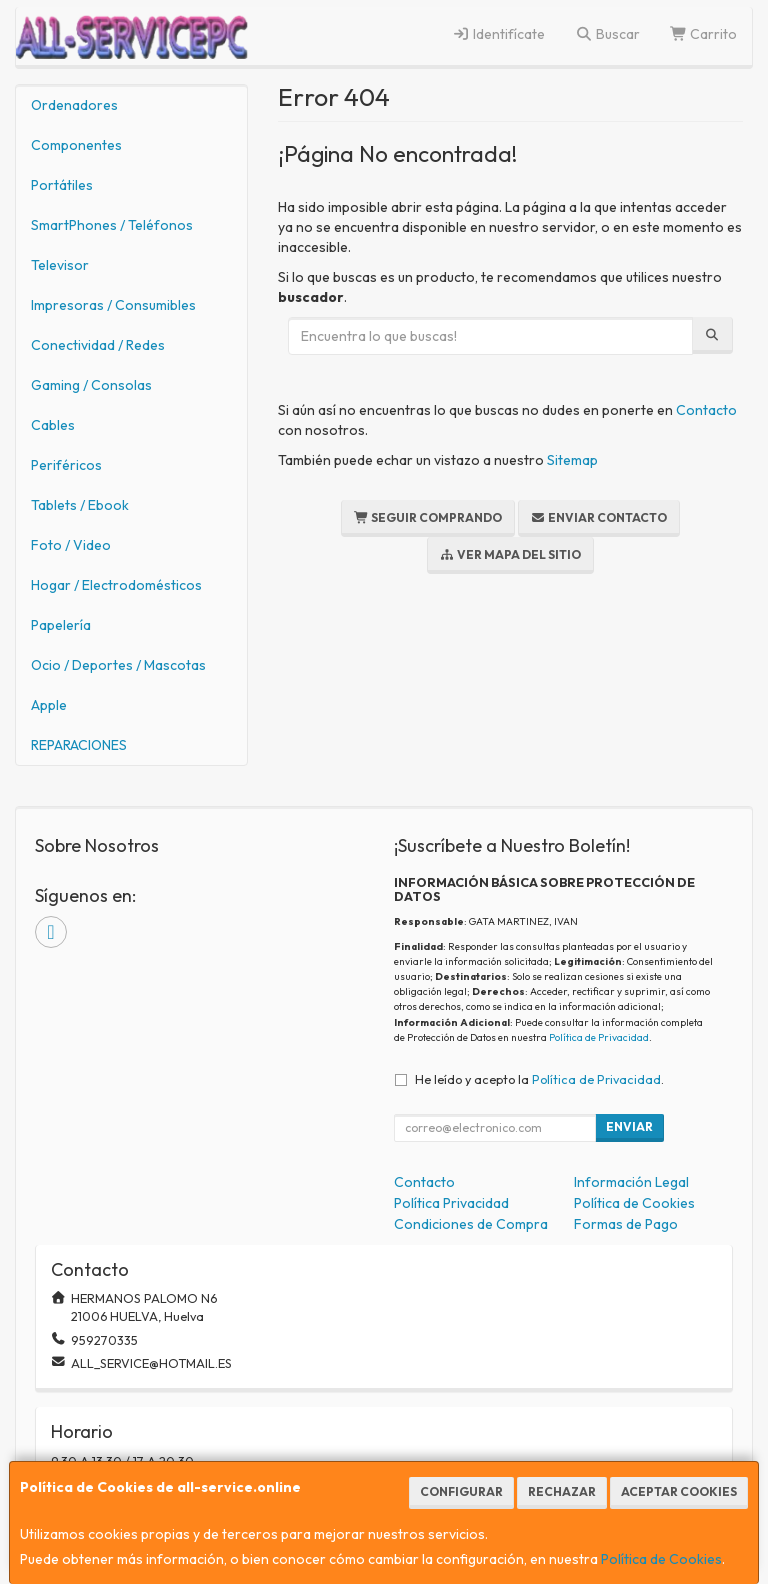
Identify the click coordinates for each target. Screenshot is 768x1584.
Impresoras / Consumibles (113, 305)
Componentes (76, 145)
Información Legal (631, 1182)
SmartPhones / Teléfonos (112, 225)
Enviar (629, 1126)
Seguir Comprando (428, 517)
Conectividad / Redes (98, 345)
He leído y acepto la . (539, 1079)
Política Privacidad (451, 1203)
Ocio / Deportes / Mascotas (118, 665)
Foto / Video (71, 545)
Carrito (704, 34)
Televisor (60, 265)
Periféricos (66, 465)
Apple (49, 705)
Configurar (461, 1491)
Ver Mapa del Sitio (510, 554)
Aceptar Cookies (679, 1491)
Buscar (607, 34)
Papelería (61, 625)
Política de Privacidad (599, 1037)
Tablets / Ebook (80, 505)
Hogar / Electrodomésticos (116, 585)
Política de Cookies (661, 1559)
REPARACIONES (79, 745)
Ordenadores (74, 105)
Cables (53, 425)
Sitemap (572, 460)
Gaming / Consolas (91, 385)
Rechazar (562, 1491)
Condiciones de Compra (471, 1224)
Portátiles (62, 185)
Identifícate (499, 34)
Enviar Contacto (599, 517)
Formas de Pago (626, 1224)
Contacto (706, 410)
